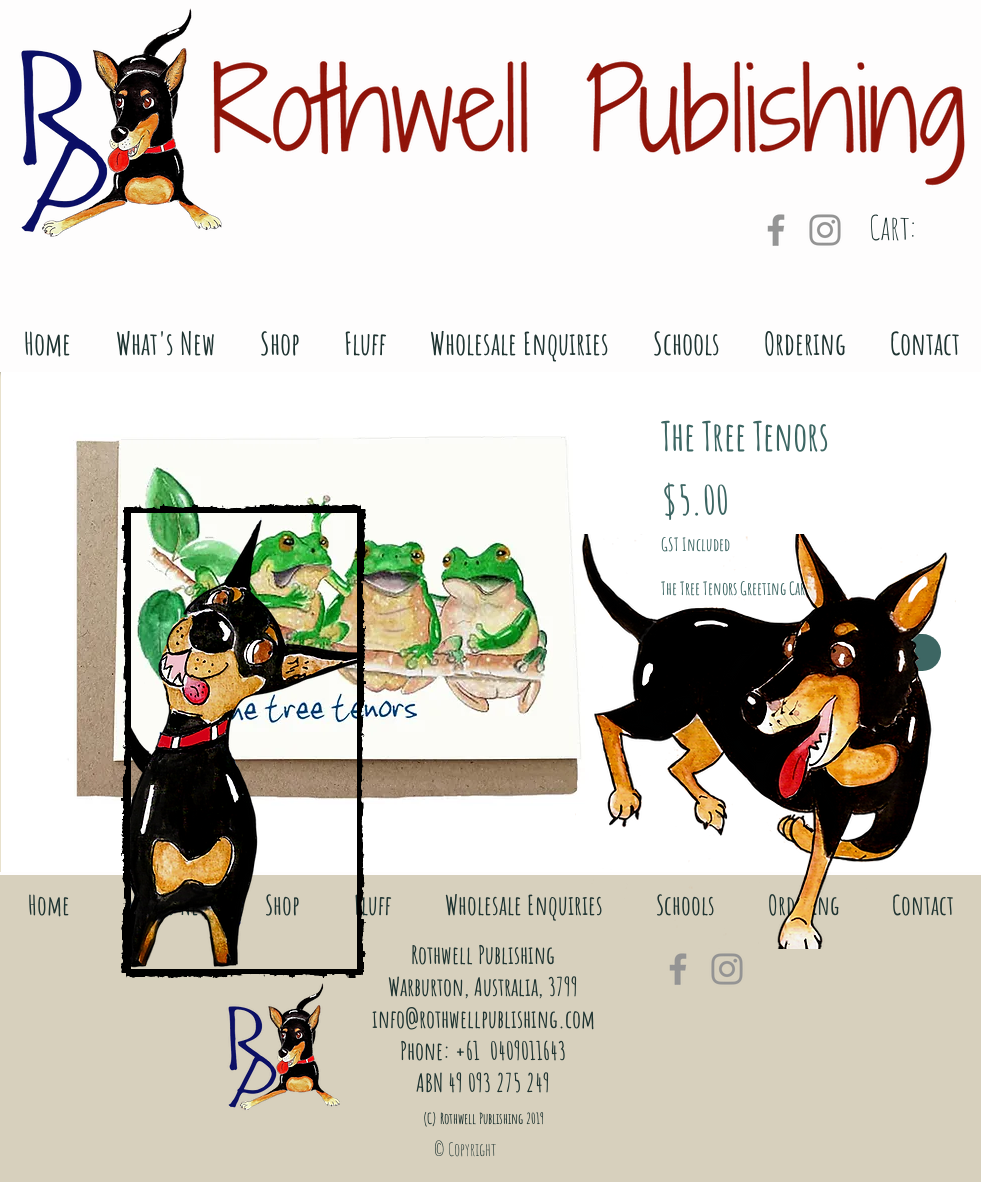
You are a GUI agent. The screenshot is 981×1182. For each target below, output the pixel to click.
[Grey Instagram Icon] (825, 230)
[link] (919, 228)
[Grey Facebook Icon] (776, 230)
